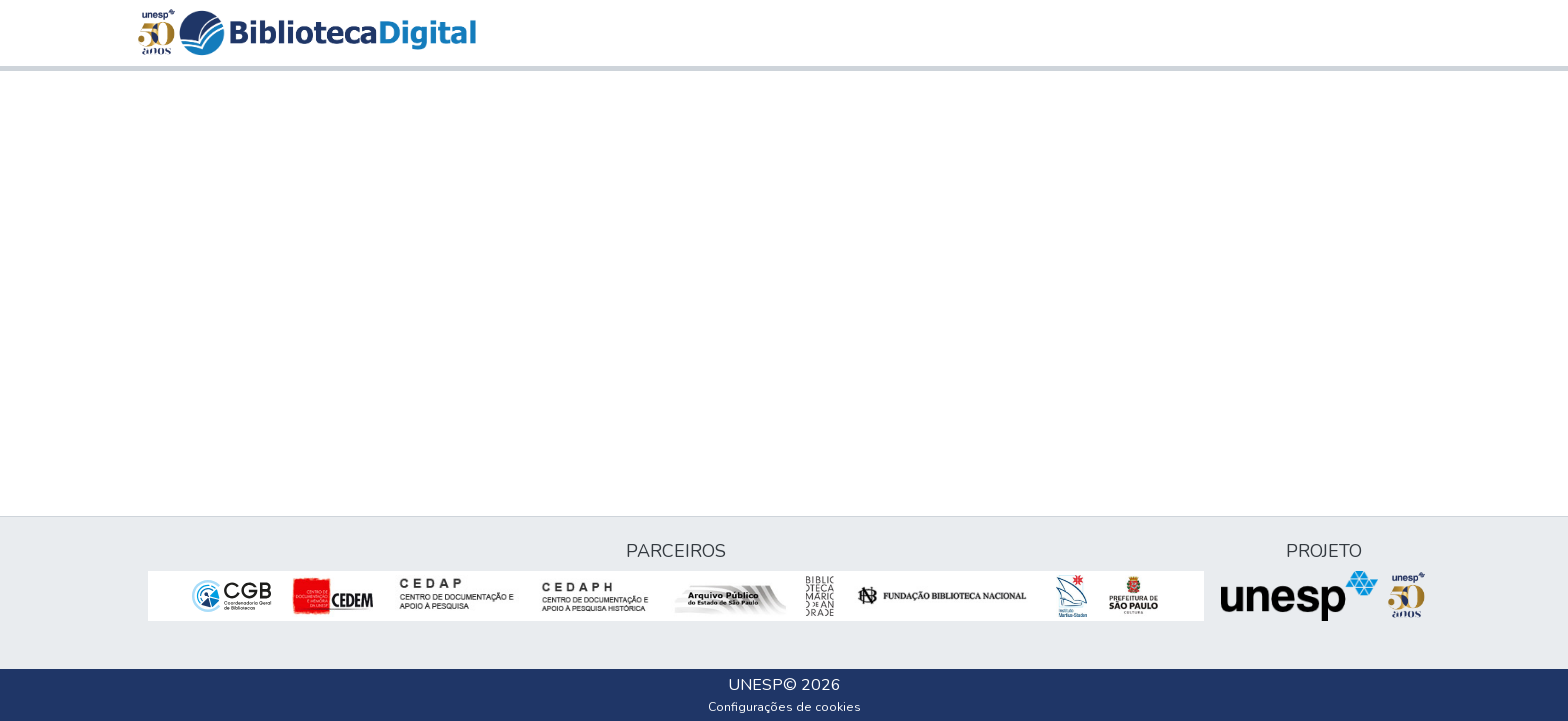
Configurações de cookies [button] (784, 707)
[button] (327, 33)
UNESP (755, 685)
